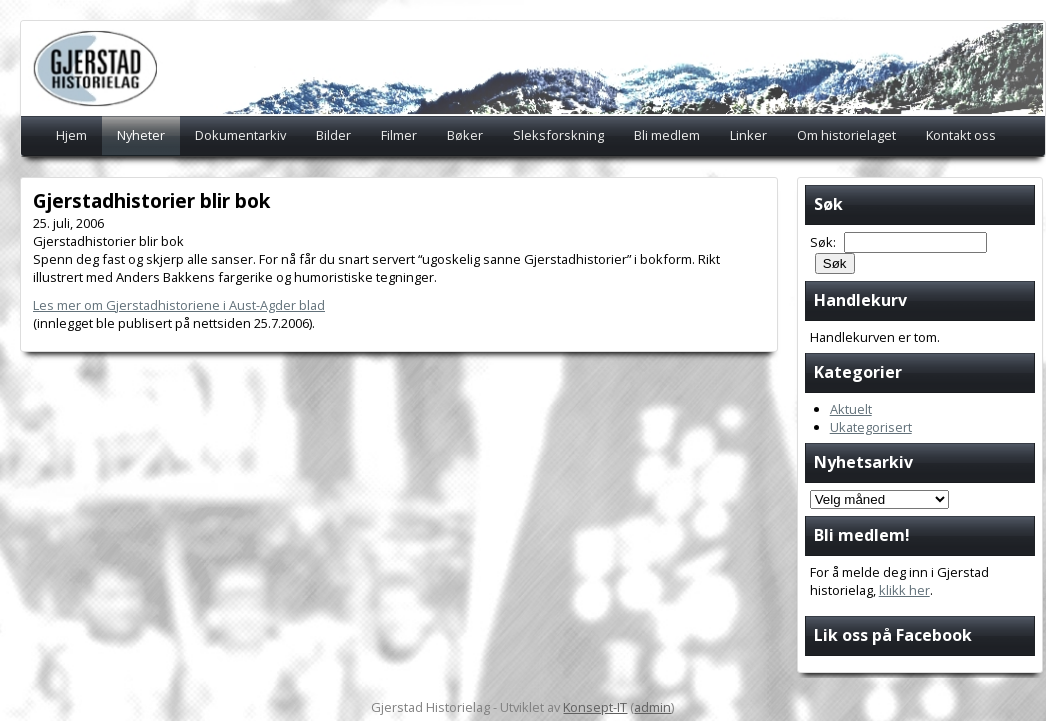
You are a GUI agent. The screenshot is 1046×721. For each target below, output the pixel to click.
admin (652, 707)
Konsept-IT (595, 707)
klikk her (904, 590)
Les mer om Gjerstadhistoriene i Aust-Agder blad (179, 305)
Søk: (824, 242)
